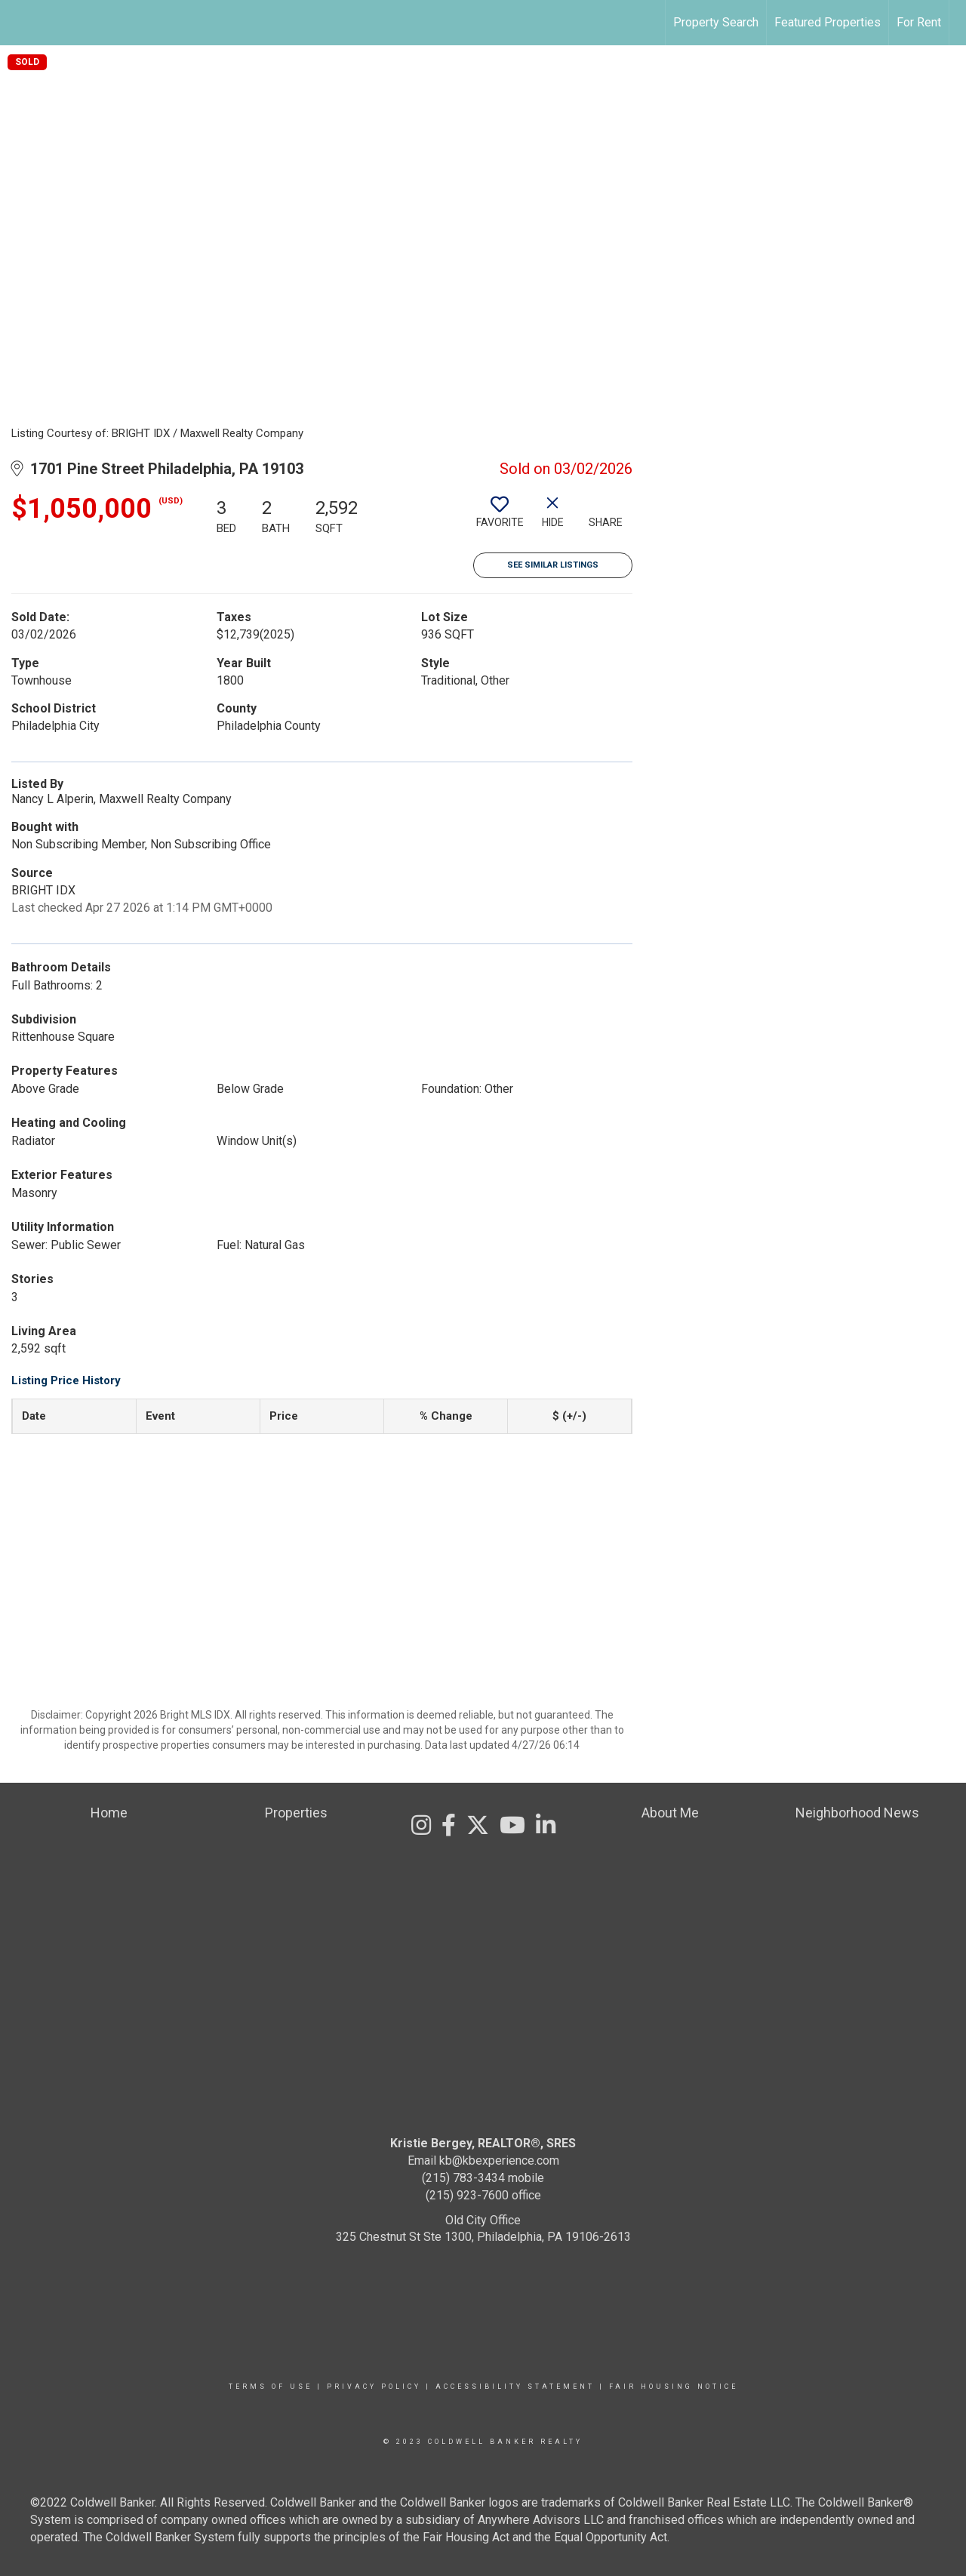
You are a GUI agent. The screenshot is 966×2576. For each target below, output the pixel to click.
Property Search (715, 22)
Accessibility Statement (515, 2386)
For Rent (919, 22)
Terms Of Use (270, 2386)
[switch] (499, 517)
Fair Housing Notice (673, 2386)
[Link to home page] (19, 22)
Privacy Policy (374, 2386)
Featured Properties (827, 22)
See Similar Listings (552, 565)
